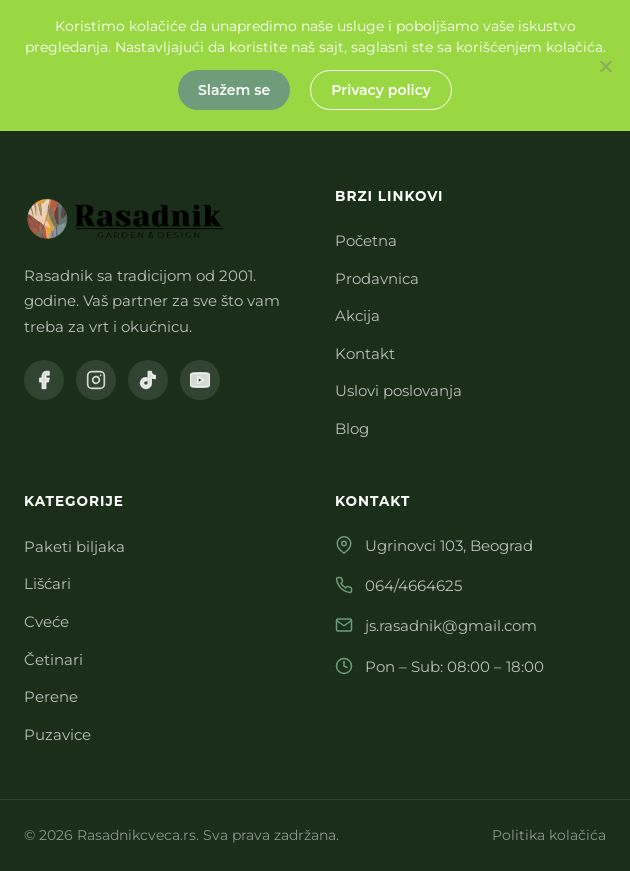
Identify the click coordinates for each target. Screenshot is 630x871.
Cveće (46, 621)
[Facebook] (44, 380)
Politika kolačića (549, 835)
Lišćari (47, 583)
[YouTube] (200, 380)
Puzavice (57, 734)
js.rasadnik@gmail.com (451, 625)
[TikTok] (148, 380)
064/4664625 (413, 585)
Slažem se (234, 90)
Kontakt (365, 353)
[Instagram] (96, 380)
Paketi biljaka (74, 546)
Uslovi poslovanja (398, 390)
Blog (352, 428)
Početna (366, 240)
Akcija (357, 315)
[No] (605, 66)
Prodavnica (377, 278)
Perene (51, 696)
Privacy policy (381, 90)
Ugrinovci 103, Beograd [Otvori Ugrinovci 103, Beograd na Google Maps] (449, 545)
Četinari (53, 659)
